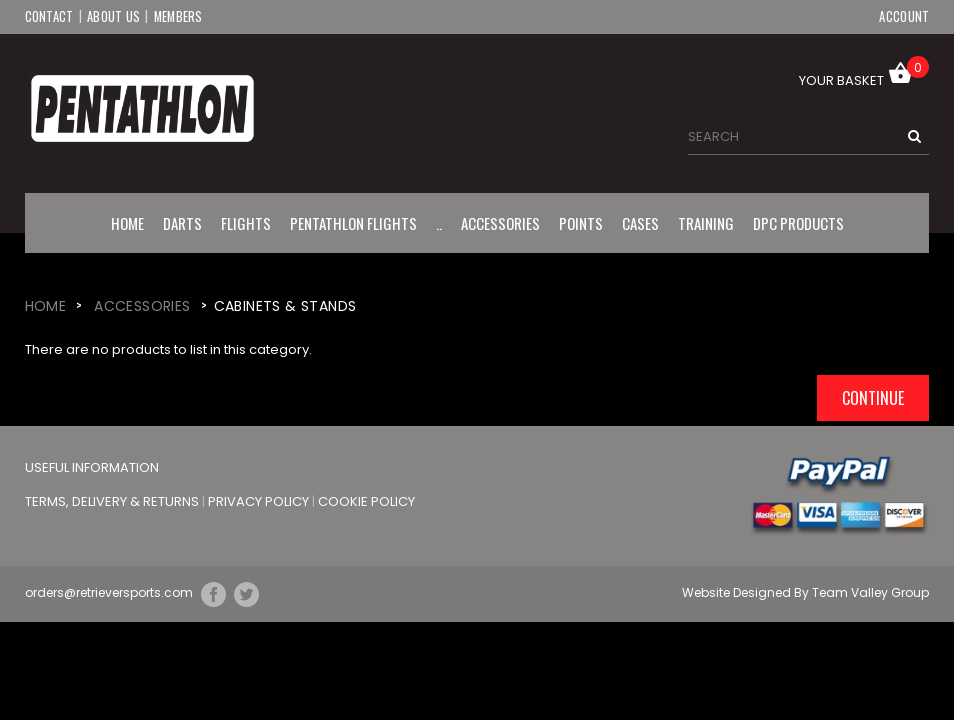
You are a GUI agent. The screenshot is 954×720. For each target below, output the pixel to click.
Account (904, 16)
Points (581, 222)
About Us (113, 16)
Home (127, 222)
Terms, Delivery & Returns (113, 500)
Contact (49, 16)
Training (706, 222)
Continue (873, 397)
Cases (640, 222)
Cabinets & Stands (285, 305)
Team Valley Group (870, 592)
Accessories (500, 222)
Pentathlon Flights (353, 222)
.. (439, 222)
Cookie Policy (366, 500)
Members (179, 16)
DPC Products (798, 222)
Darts (182, 222)
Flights (246, 222)
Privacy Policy (260, 500)
